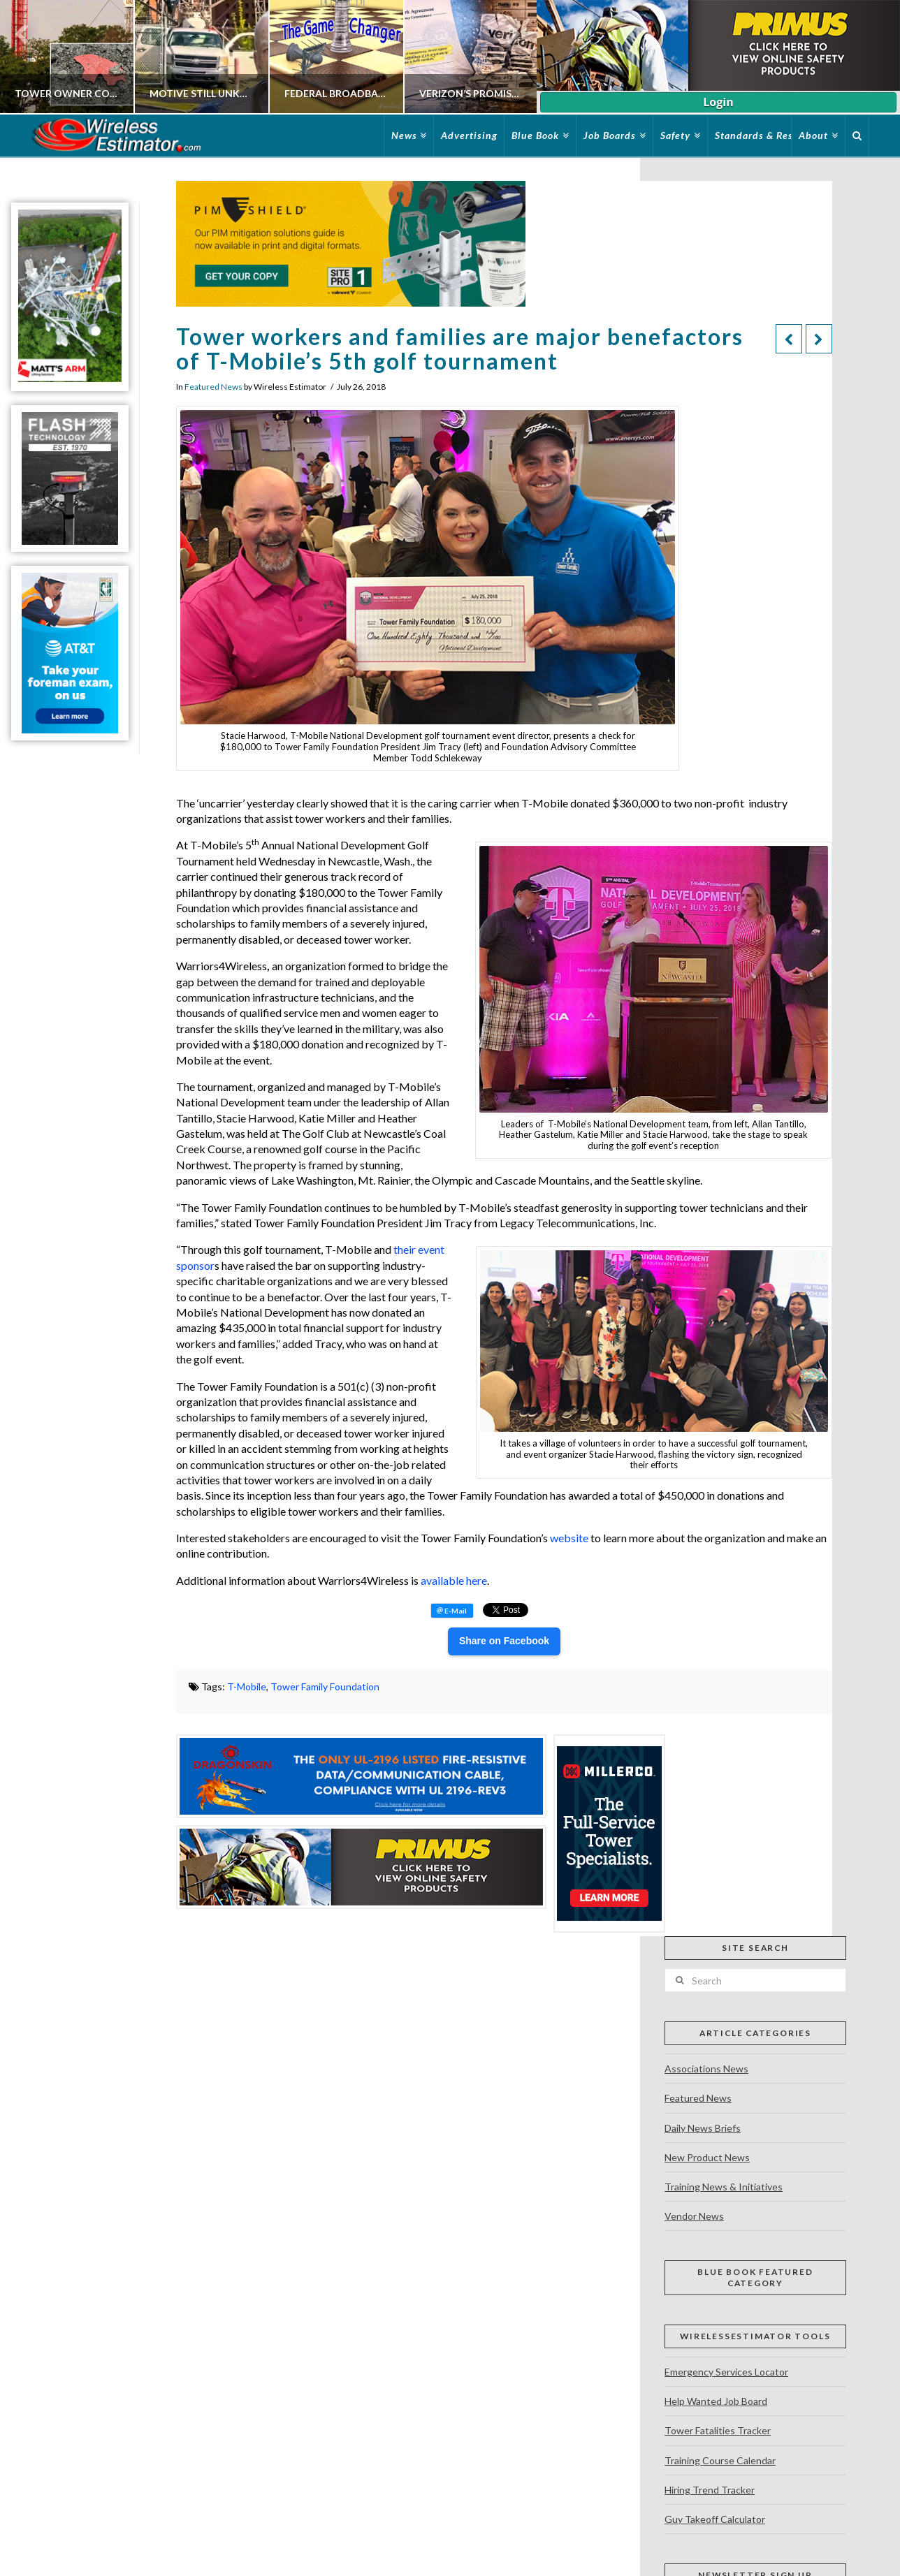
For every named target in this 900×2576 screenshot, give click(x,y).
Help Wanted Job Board (716, 2401)
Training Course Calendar (720, 2460)
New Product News (707, 2157)
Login (718, 102)
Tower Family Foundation (324, 1686)
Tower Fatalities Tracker (718, 2430)
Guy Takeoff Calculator (715, 2519)
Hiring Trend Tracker (710, 2490)
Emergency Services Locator (726, 2372)
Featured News (213, 386)
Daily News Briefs (703, 2128)
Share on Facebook (504, 1640)
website (570, 1537)
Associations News (706, 2068)
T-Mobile (246, 1686)
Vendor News (694, 2216)
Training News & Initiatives (724, 2187)
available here (454, 1580)
